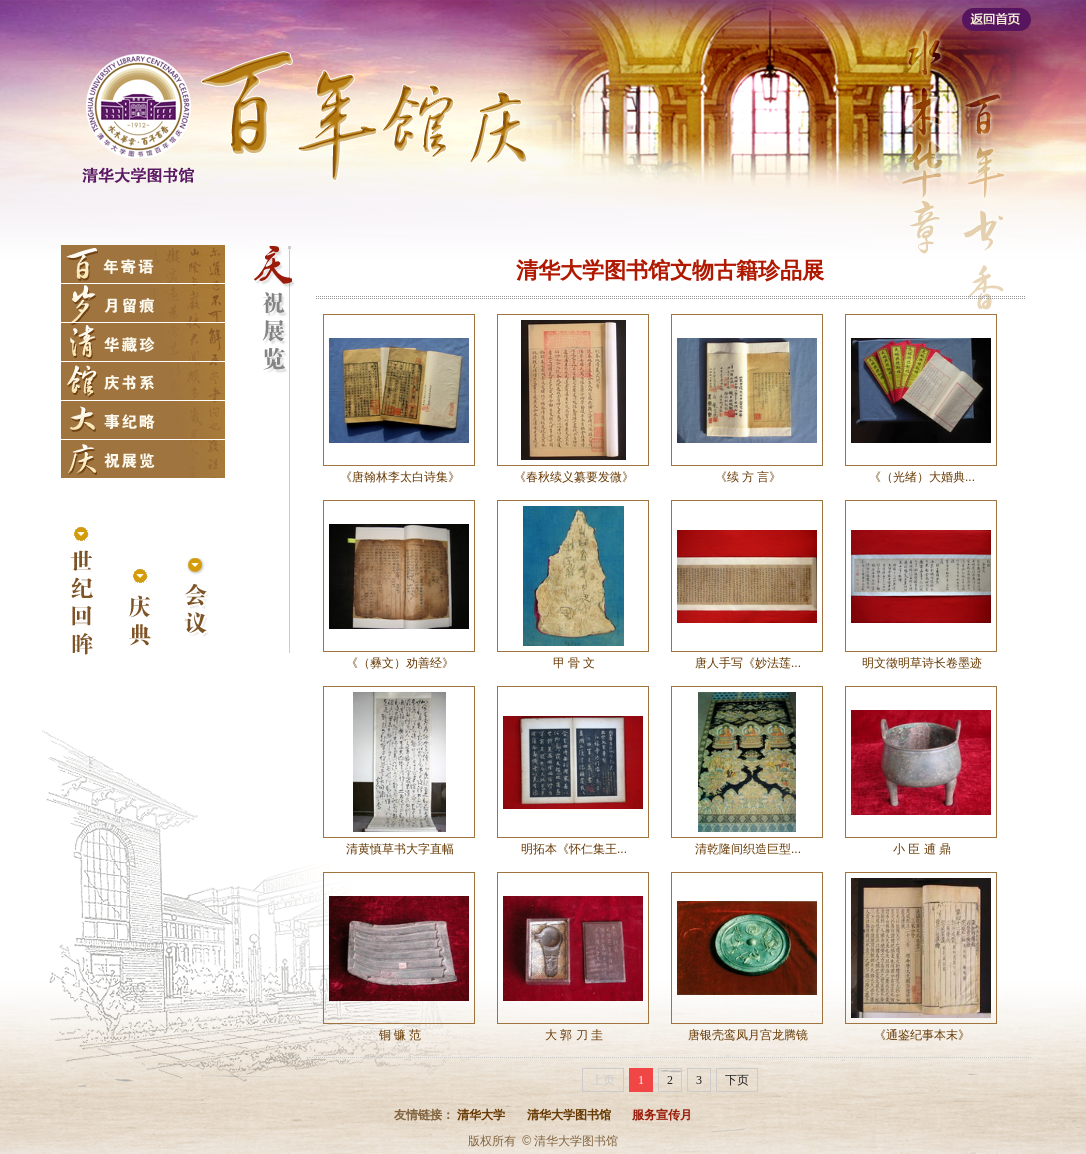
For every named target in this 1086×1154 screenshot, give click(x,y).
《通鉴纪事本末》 (922, 1035)
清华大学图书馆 (569, 1115)
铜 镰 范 (400, 1035)
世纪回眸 (82, 592)
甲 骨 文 (574, 663)
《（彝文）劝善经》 (400, 663)
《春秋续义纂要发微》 (574, 477)
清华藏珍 (143, 342)
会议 (196, 598)
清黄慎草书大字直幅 (400, 849)
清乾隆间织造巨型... (748, 849)
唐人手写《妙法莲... (748, 663)
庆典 (139, 608)
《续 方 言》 (748, 477)
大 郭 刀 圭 (574, 1035)
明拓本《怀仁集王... (574, 849)
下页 (737, 1080)
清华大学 (481, 1115)
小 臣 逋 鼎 (922, 849)
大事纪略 (143, 420)
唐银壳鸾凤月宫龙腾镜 (748, 1035)
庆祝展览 (143, 459)
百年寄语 (143, 264)
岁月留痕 (143, 303)
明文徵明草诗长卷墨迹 (922, 663)
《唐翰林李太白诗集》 (400, 477)
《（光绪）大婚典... (922, 477)
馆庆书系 (143, 381)
